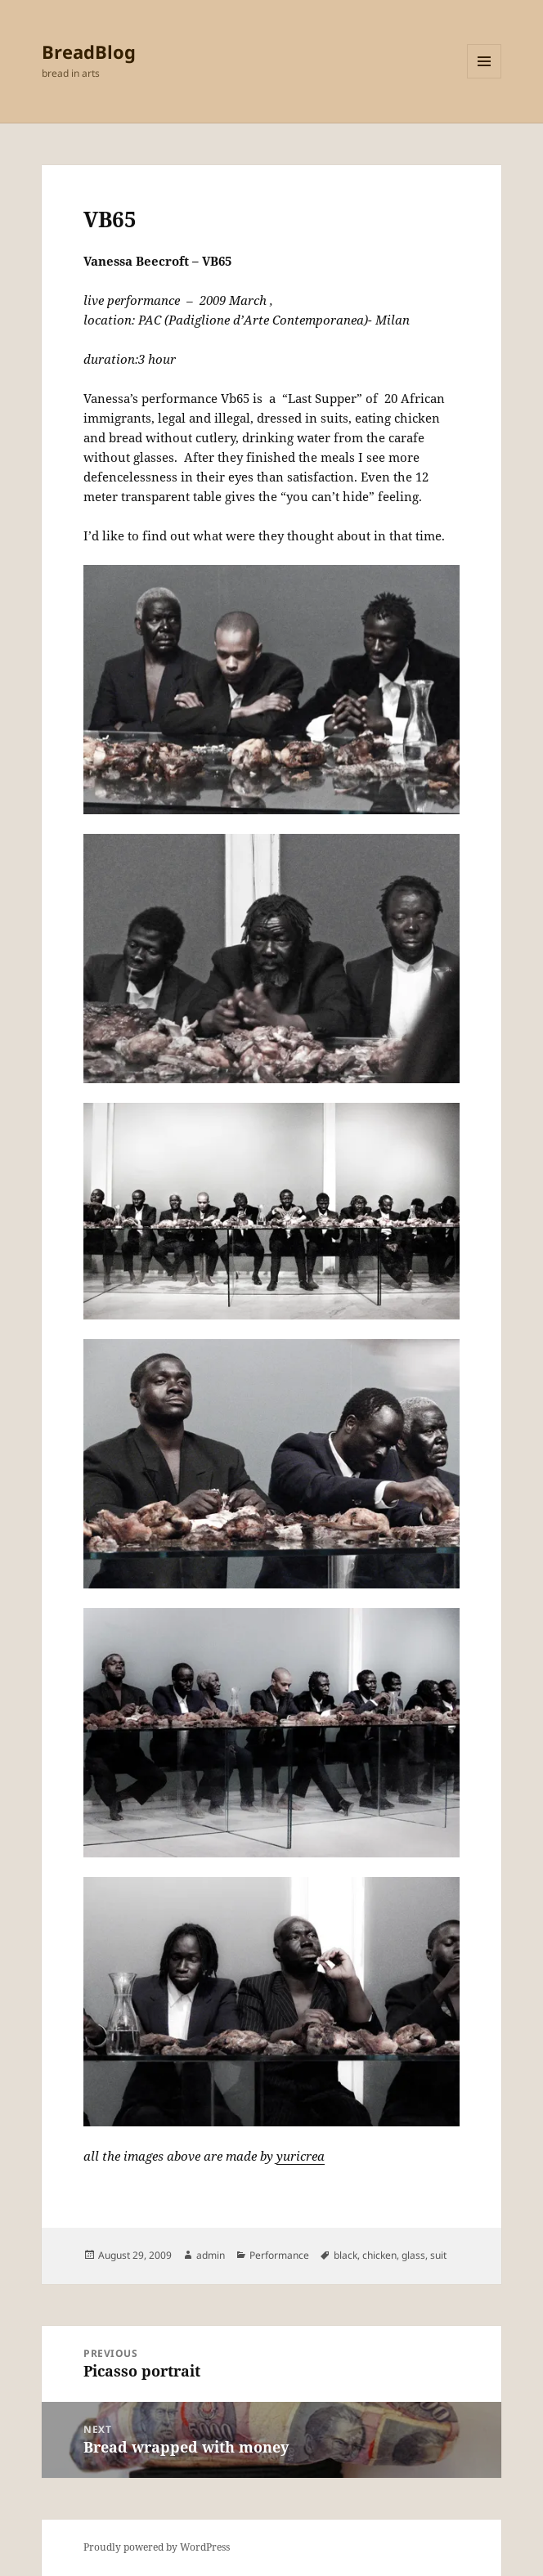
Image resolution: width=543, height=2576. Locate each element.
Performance (279, 2255)
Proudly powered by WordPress (156, 2547)
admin (210, 2255)
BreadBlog (89, 51)
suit (438, 2255)
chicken (379, 2255)
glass (413, 2255)
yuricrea (300, 2156)
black (345, 2255)
